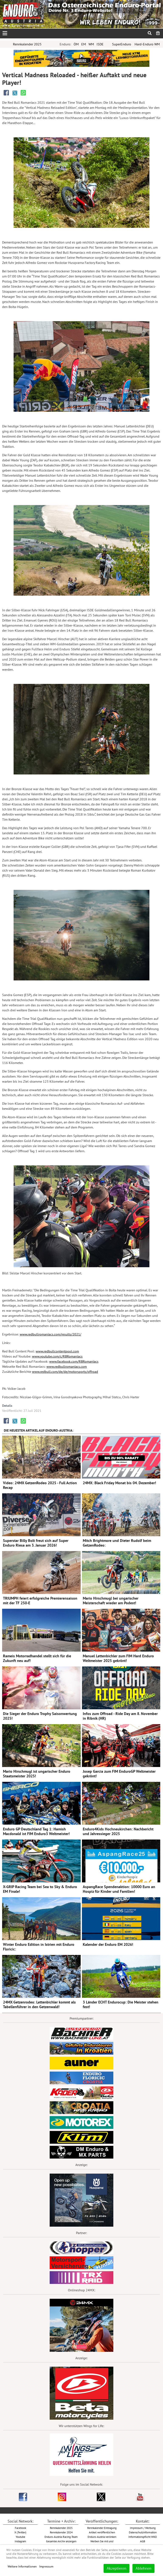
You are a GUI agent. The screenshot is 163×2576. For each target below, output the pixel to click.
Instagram (20, 2541)
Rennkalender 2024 (61, 2532)
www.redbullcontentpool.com (57, 1351)
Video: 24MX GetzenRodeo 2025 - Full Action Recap (40, 1485)
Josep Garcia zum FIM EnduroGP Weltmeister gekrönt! (119, 1773)
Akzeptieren (116, 2568)
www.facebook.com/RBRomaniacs (73, 1361)
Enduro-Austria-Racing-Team (61, 2537)
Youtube (20, 2537)
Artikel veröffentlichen (102, 2532)
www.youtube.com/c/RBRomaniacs (57, 1356)
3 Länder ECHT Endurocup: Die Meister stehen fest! (120, 2004)
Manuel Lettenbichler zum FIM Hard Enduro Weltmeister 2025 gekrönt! (118, 1658)
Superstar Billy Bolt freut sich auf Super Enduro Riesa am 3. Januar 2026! (35, 1543)
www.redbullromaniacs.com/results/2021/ (50, 1334)
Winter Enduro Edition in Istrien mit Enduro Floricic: (38, 1947)
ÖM (76, 44)
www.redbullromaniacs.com (66, 1366)
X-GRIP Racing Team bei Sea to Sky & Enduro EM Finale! (40, 1889)
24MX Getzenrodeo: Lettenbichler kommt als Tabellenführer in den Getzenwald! (39, 2004)
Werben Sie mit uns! (102, 2541)
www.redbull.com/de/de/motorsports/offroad (65, 1371)
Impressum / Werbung (143, 2528)
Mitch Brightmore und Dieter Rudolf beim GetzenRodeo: (117, 1543)
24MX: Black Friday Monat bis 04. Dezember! (119, 1482)
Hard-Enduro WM (147, 44)
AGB (142, 2541)
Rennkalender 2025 (27, 44)
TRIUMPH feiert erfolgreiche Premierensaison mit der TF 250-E (40, 1600)
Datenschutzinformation (143, 2532)
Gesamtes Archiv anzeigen (61, 2541)
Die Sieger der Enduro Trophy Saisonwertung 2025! (40, 1716)
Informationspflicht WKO (142, 2537)
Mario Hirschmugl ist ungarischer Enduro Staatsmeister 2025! (36, 1773)
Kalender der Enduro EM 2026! (108, 1944)
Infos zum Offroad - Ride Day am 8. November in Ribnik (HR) (120, 1716)
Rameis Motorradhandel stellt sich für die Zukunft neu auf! (37, 1658)
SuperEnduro (121, 44)
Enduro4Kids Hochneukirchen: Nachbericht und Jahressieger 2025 (118, 1831)
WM (91, 44)
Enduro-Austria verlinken (102, 2537)
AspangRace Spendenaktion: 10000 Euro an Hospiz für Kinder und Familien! (119, 1889)
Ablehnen (143, 2568)
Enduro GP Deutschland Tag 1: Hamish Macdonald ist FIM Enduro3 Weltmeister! (36, 1831)
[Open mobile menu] (5, 33)
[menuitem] (158, 33)
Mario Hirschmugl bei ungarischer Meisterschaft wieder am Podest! (110, 1600)
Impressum (46, 2566)
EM (83, 44)
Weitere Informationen (22, 2566)
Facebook (20, 2528)
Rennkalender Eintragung (102, 2528)
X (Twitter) (20, 2532)
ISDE (100, 44)
